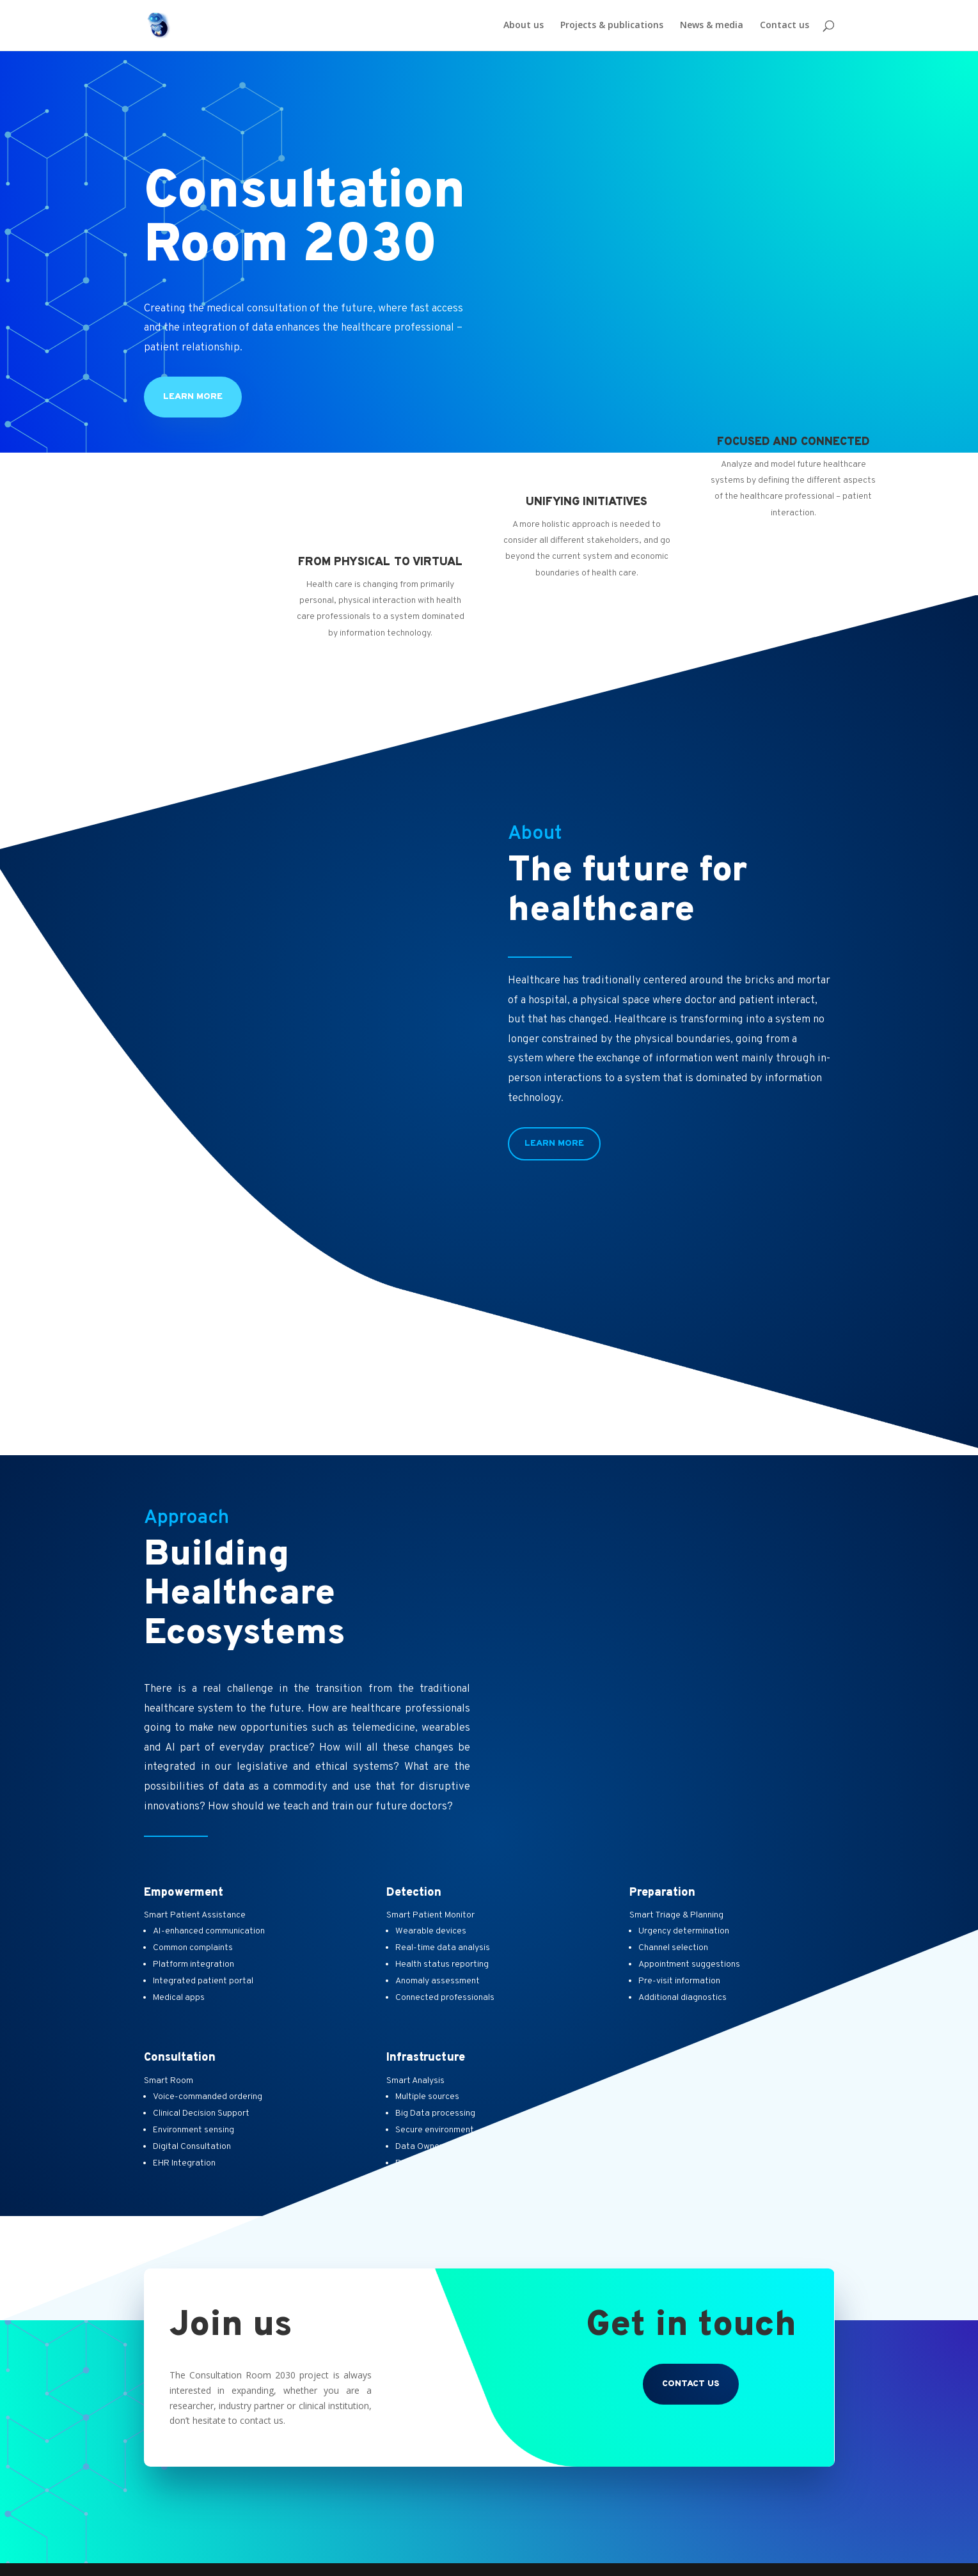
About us (523, 26)
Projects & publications (611, 26)
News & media (711, 26)
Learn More (554, 1143)
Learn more (193, 396)
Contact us (784, 26)
